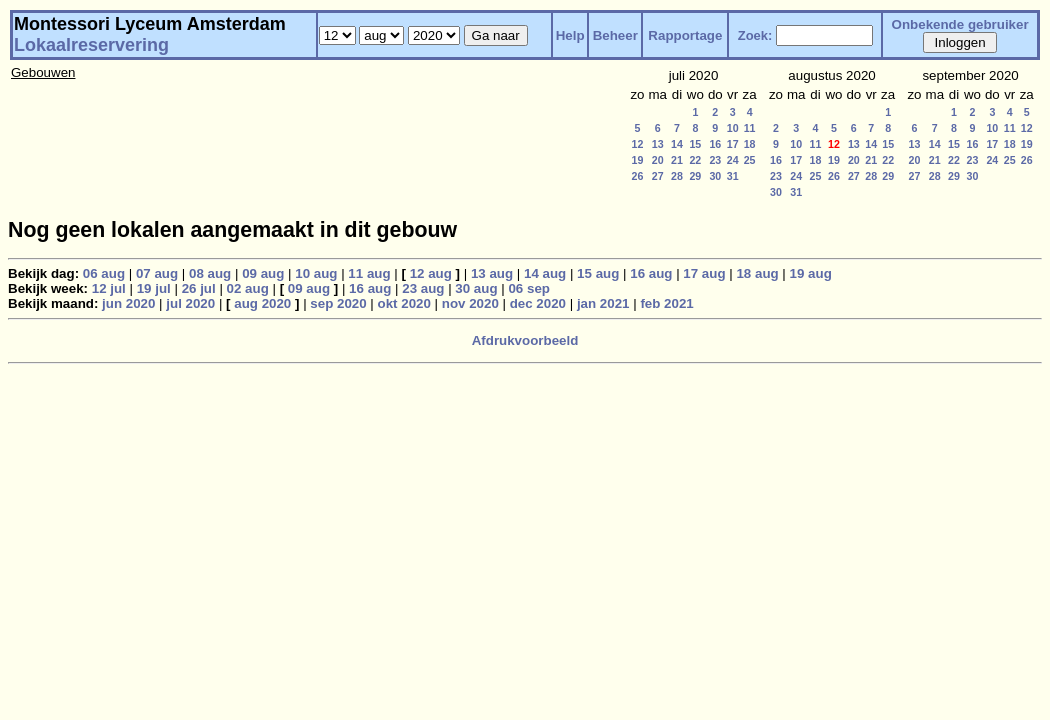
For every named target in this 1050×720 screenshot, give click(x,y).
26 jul (199, 288)
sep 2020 (338, 303)
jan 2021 (603, 303)
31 (733, 176)
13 (658, 144)
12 (638, 144)
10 (733, 128)
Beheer (615, 35)
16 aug (651, 273)
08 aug (210, 273)
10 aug (316, 273)
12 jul (109, 288)
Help (570, 35)
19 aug (811, 273)
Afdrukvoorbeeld (525, 340)
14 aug (545, 273)
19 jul (154, 288)
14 (677, 144)
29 (695, 176)
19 (638, 160)
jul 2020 (190, 303)
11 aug (369, 273)
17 (733, 144)
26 (638, 176)
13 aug (492, 273)
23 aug (423, 288)
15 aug (598, 273)
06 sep (529, 288)
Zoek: (755, 35)
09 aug (263, 273)
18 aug (757, 273)
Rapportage (685, 35)
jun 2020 (128, 303)
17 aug (704, 273)
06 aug (104, 273)
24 (733, 160)
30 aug (476, 288)
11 (750, 128)
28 (677, 176)
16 (715, 144)
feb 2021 (666, 303)
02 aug (248, 288)
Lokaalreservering (91, 45)
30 (715, 176)
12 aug (431, 273)
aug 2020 (262, 303)
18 (750, 144)
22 (695, 160)
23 (715, 160)
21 (677, 160)
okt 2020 (404, 303)
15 (695, 144)
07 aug (157, 273)
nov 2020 (470, 303)
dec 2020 (538, 303)
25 (750, 160)
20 (658, 160)
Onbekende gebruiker (960, 24)
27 (658, 176)
